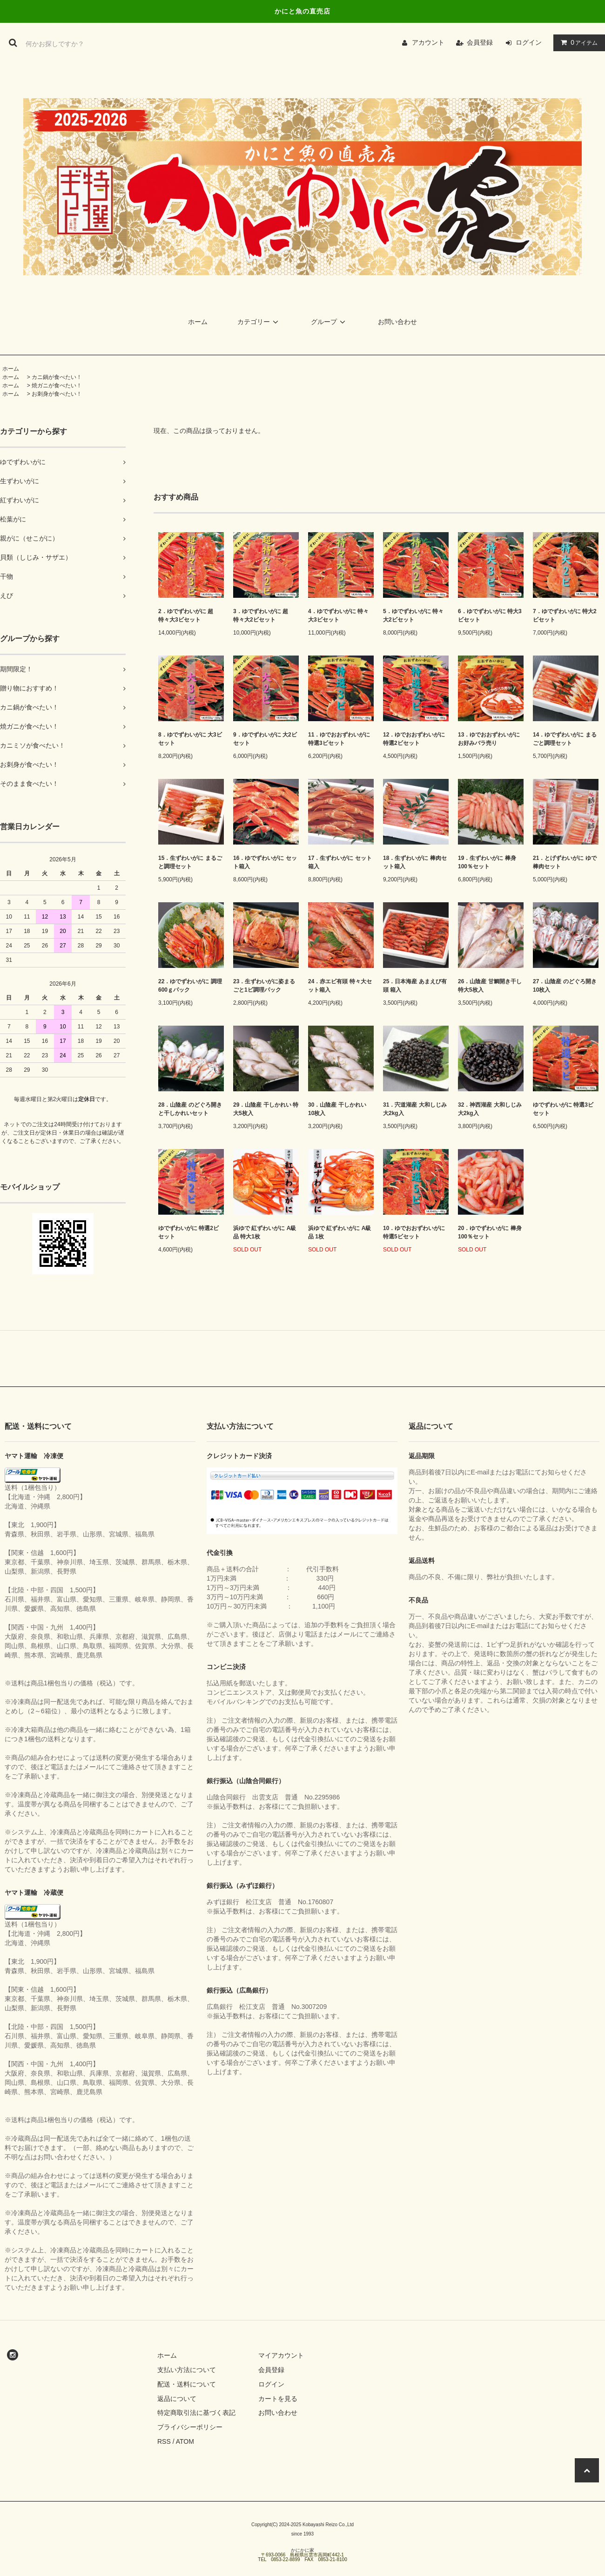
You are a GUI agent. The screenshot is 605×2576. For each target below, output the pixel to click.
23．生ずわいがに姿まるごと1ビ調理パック (264, 985)
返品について (176, 2398)
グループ (329, 321)
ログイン (529, 42)
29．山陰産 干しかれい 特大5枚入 (265, 1109)
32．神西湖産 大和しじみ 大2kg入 (490, 1109)
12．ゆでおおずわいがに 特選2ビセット (414, 738)
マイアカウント (281, 2355)
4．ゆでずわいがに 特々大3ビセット (338, 615)
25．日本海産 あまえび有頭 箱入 (415, 985)
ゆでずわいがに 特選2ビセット (188, 1232)
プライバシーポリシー (189, 2427)
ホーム (198, 321)
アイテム (577, 42)
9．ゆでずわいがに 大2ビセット (265, 738)
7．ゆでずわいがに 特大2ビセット (565, 615)
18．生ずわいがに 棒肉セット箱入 (415, 862)
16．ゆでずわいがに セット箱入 (265, 862)
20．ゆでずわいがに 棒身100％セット (490, 1232)
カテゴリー (259, 321)
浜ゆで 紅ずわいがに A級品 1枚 (339, 1232)
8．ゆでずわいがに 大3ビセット (190, 738)
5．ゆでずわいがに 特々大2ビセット (413, 615)
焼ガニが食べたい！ (57, 385)
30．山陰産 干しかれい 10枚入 (337, 1109)
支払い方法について (186, 2369)
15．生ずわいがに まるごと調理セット (190, 862)
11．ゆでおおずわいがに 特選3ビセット (339, 738)
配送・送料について (186, 2384)
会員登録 (480, 42)
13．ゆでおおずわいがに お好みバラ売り (489, 738)
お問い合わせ (397, 321)
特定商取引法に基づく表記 (196, 2412)
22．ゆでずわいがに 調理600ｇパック (190, 985)
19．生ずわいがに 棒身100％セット (487, 862)
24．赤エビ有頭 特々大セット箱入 (340, 985)
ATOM (185, 2441)
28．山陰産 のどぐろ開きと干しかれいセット (190, 1109)
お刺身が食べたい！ (57, 394)
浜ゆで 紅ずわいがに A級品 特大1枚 (264, 1232)
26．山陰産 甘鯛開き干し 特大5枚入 (490, 985)
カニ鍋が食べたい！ (57, 377)
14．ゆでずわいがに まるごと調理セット (565, 738)
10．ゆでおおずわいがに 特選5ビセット (414, 1232)
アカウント (428, 42)
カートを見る (277, 2398)
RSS (164, 2441)
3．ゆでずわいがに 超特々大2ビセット (260, 615)
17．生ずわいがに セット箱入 (340, 862)
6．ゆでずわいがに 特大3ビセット (490, 615)
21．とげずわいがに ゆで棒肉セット (565, 862)
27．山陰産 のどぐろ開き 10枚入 (565, 985)
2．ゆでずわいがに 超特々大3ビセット (185, 615)
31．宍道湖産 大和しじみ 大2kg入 (415, 1109)
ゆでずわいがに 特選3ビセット (563, 1109)
